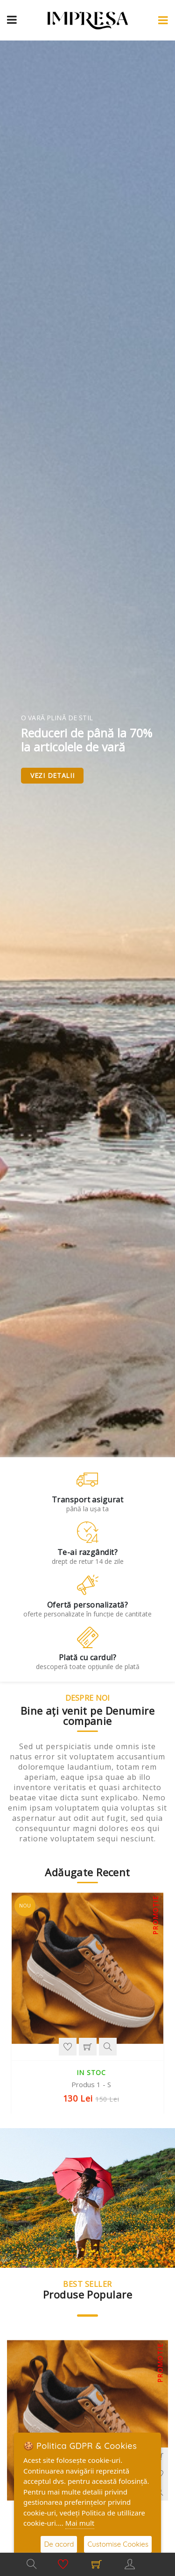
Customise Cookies (117, 2544)
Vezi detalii (52, 775)
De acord (59, 2544)
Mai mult (79, 2523)
